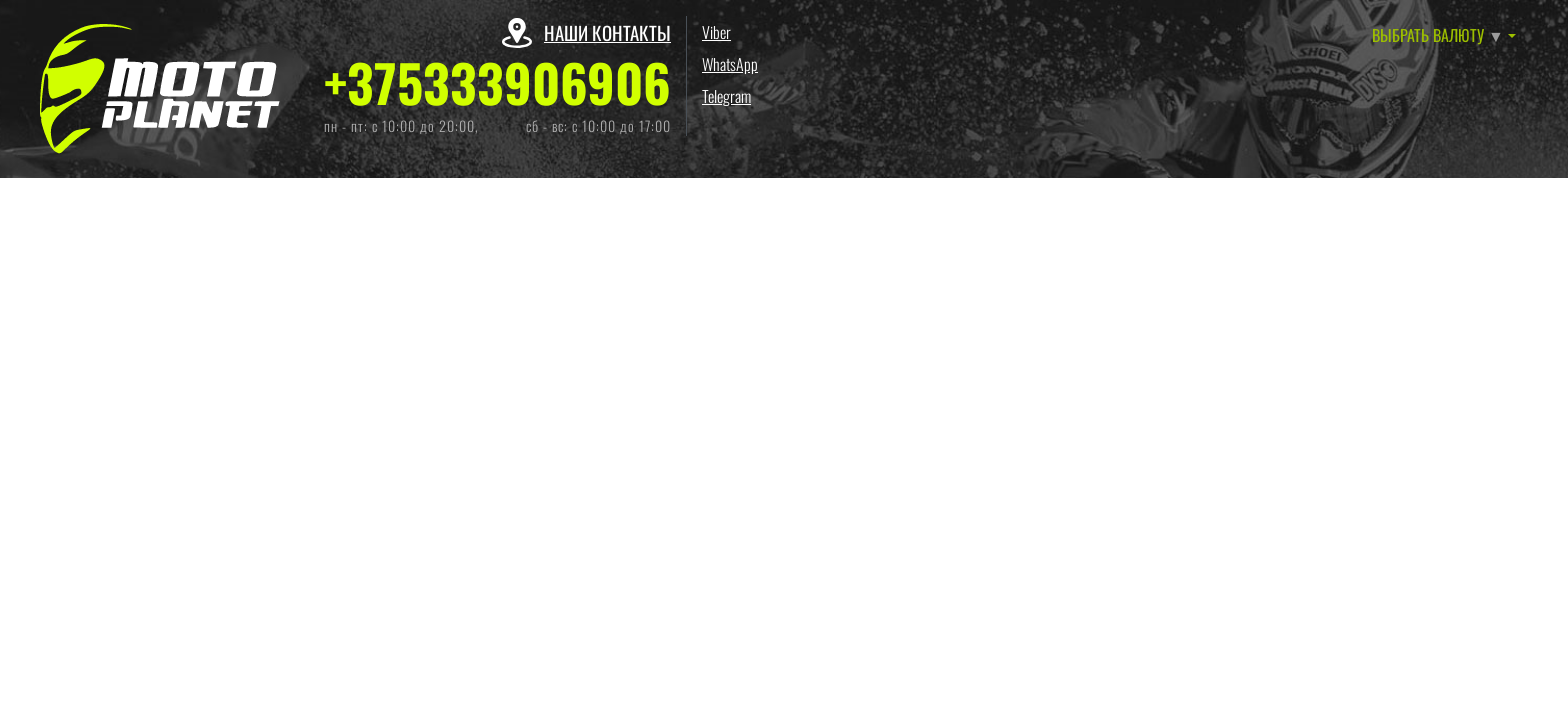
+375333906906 (497, 82)
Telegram (726, 96)
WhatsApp (730, 64)
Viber (716, 32)
